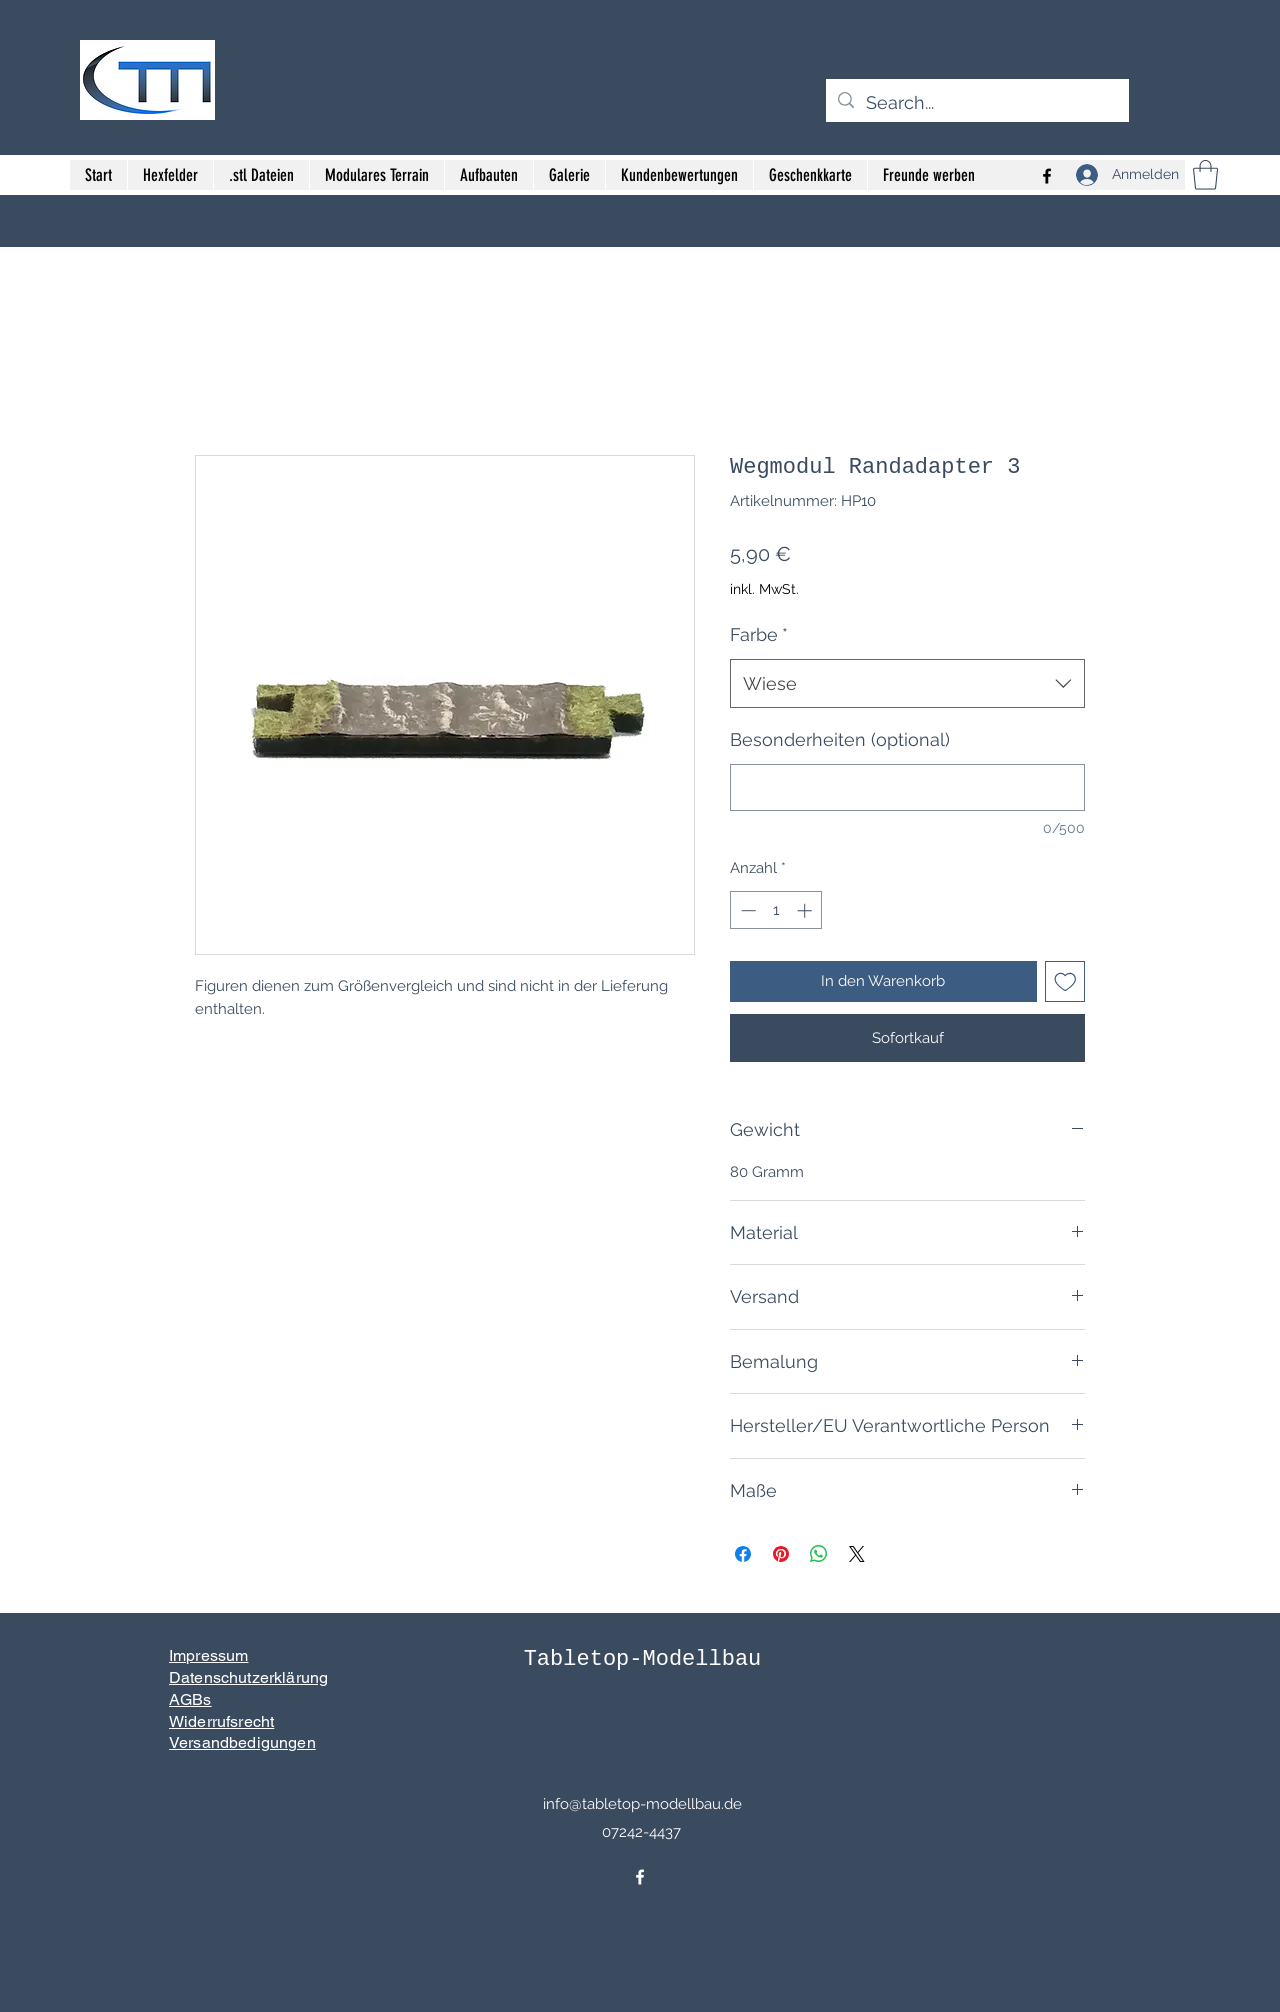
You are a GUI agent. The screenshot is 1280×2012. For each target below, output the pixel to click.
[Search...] (976, 103)
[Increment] (806, 910)
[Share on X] (857, 1554)
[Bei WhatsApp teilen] (819, 1554)
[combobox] (907, 684)
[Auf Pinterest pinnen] (781, 1554)
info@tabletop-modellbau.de (642, 1804)
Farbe (759, 634)
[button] (1205, 175)
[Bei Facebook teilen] (743, 1554)
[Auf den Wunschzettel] (1065, 981)
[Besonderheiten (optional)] (907, 787)
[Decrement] (746, 910)
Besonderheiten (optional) (840, 739)
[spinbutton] (776, 910)
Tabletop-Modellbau (643, 1659)
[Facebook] (640, 1877)
